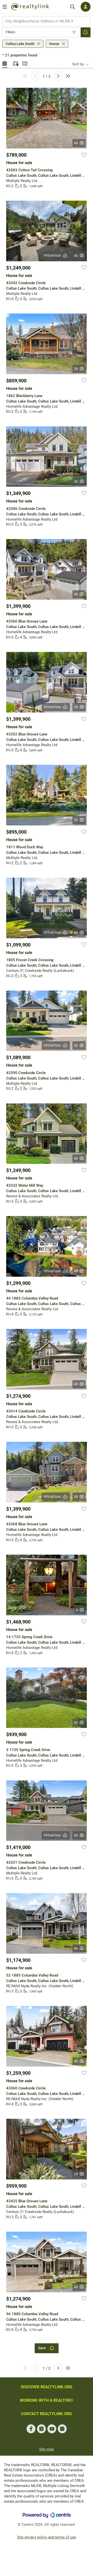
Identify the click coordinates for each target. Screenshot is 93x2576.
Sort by (78, 64)
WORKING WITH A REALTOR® (46, 2400)
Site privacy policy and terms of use (46, 2537)
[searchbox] (43, 21)
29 (79, 2174)
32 (79, 1722)
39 (79, 369)
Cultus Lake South (20, 44)
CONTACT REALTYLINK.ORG (46, 2413)
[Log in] (86, 7)
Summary (24, 63)
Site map (46, 2449)
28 (79, 707)
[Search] (72, 6)
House (54, 44)
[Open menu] (4, 7)
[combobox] (46, 21)
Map (14, 63)
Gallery (4, 63)
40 (79, 143)
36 (79, 481)
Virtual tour (56, 255)
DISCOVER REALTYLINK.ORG (46, 2387)
